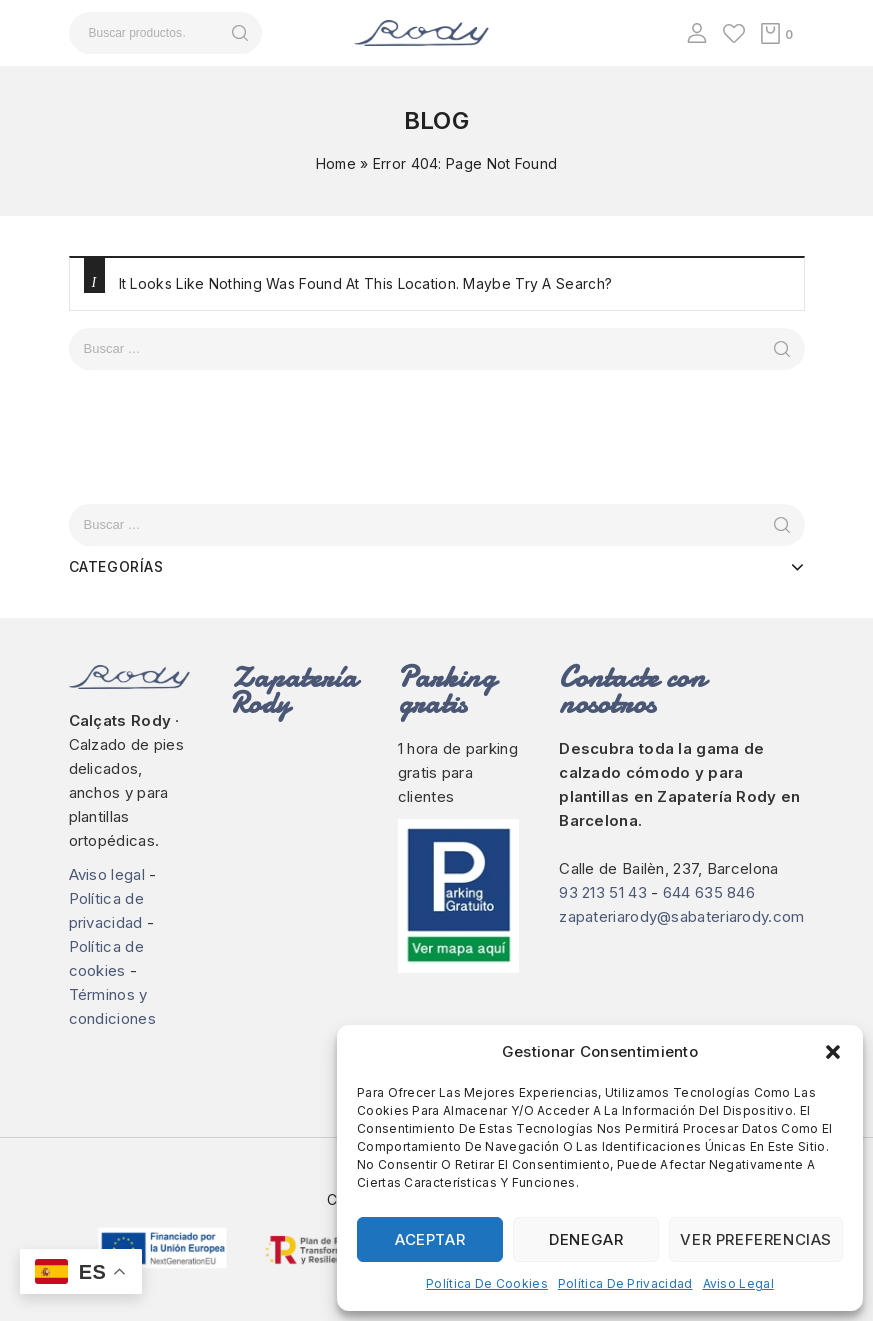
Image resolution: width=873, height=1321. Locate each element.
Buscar (240, 33)
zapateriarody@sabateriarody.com (681, 916)
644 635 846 (709, 892)
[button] (833, 1052)
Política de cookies (487, 1283)
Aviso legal (738, 1283)
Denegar (586, 1239)
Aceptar (430, 1239)
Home (336, 163)
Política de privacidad (625, 1283)
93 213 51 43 (603, 892)
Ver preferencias (756, 1239)
